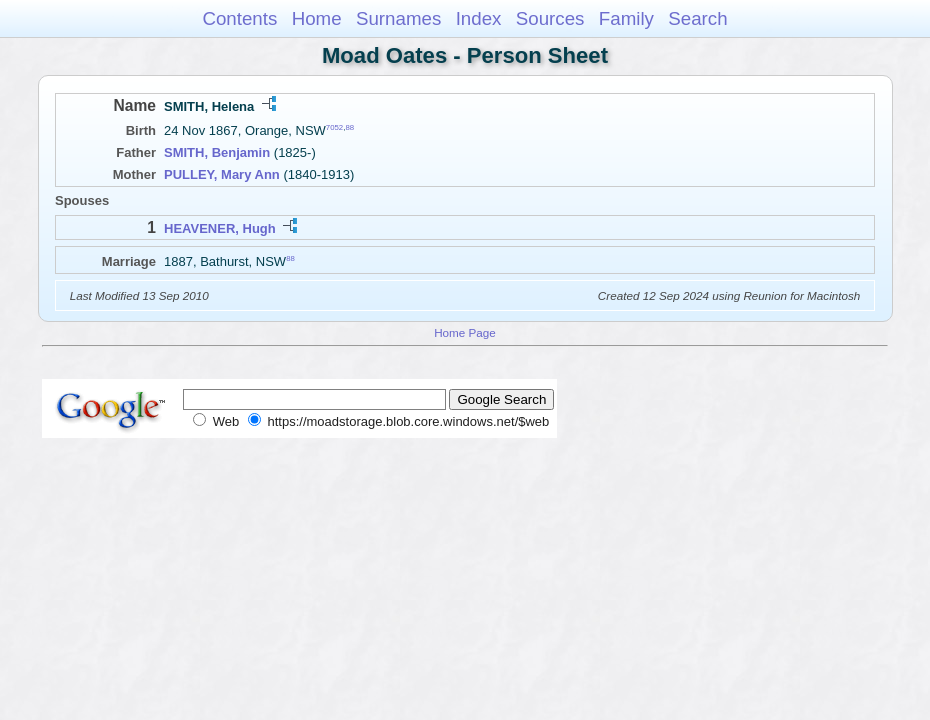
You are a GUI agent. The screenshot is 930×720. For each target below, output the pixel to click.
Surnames (398, 18)
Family (626, 18)
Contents (239, 18)
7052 (334, 127)
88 (349, 127)
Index (479, 18)
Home (317, 18)
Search (697, 18)
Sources (550, 18)
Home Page (465, 332)
